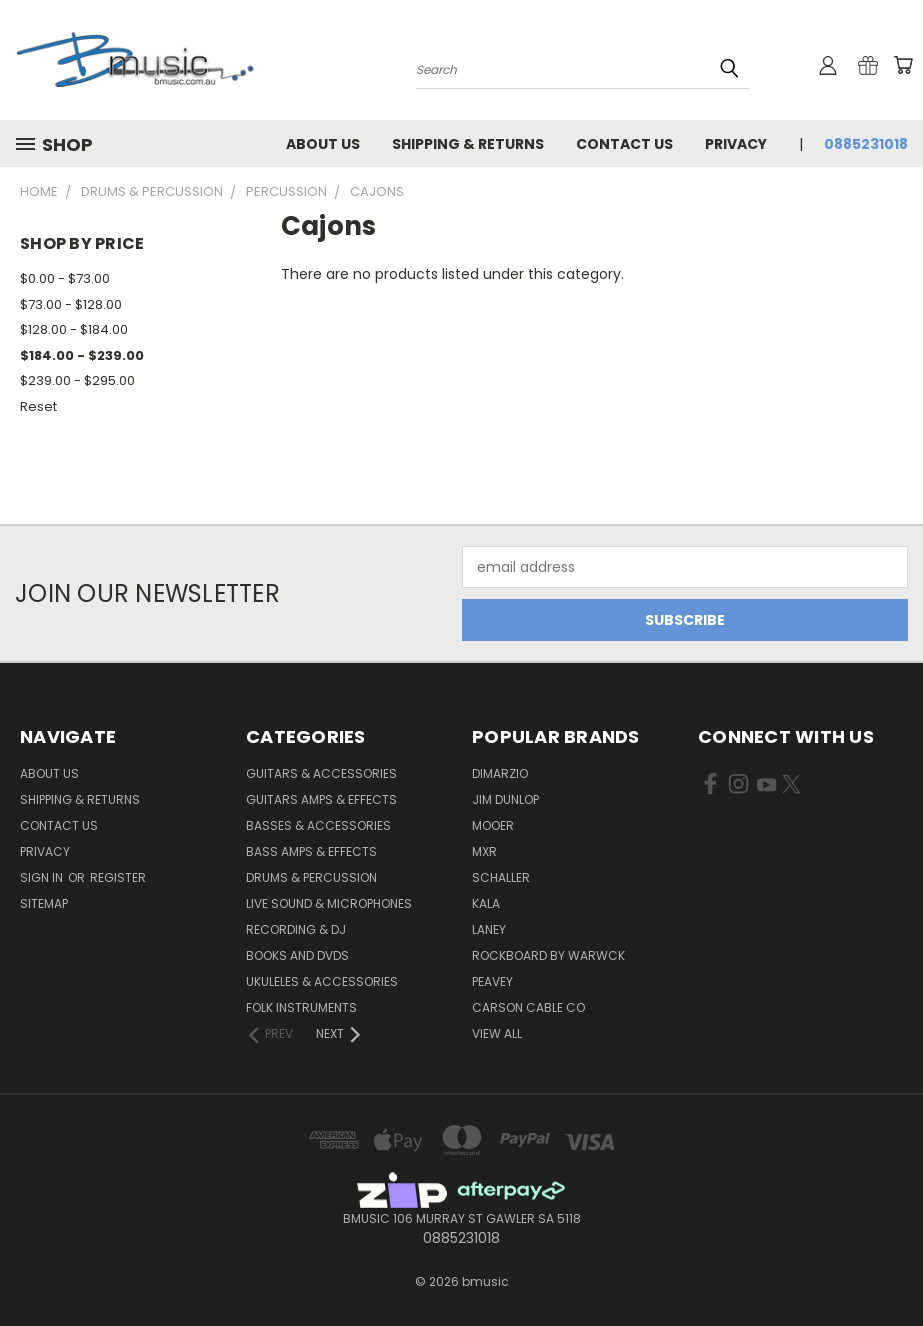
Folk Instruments (301, 1007)
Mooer (493, 825)
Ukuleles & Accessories (322, 981)
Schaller (501, 877)
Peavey (492, 981)
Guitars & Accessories (321, 773)
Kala (486, 903)
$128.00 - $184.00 (74, 329)
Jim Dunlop (505, 799)
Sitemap (44, 903)
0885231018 (866, 144)
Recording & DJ (296, 929)
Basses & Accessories (318, 825)
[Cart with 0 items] (903, 65)
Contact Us (624, 144)
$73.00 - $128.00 (71, 304)
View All (497, 1033)
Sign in (43, 877)
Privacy (736, 144)
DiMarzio (500, 773)
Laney (489, 929)
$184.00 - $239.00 (82, 355)
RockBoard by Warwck (548, 955)
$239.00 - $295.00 (77, 380)
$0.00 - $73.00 (65, 278)
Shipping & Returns (468, 144)
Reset (38, 406)
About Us (323, 144)
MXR (484, 851)
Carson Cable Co (528, 1007)
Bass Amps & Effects (311, 851)
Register (118, 877)
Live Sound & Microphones (329, 903)
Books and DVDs (297, 955)
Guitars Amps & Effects (321, 799)
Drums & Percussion (311, 877)
